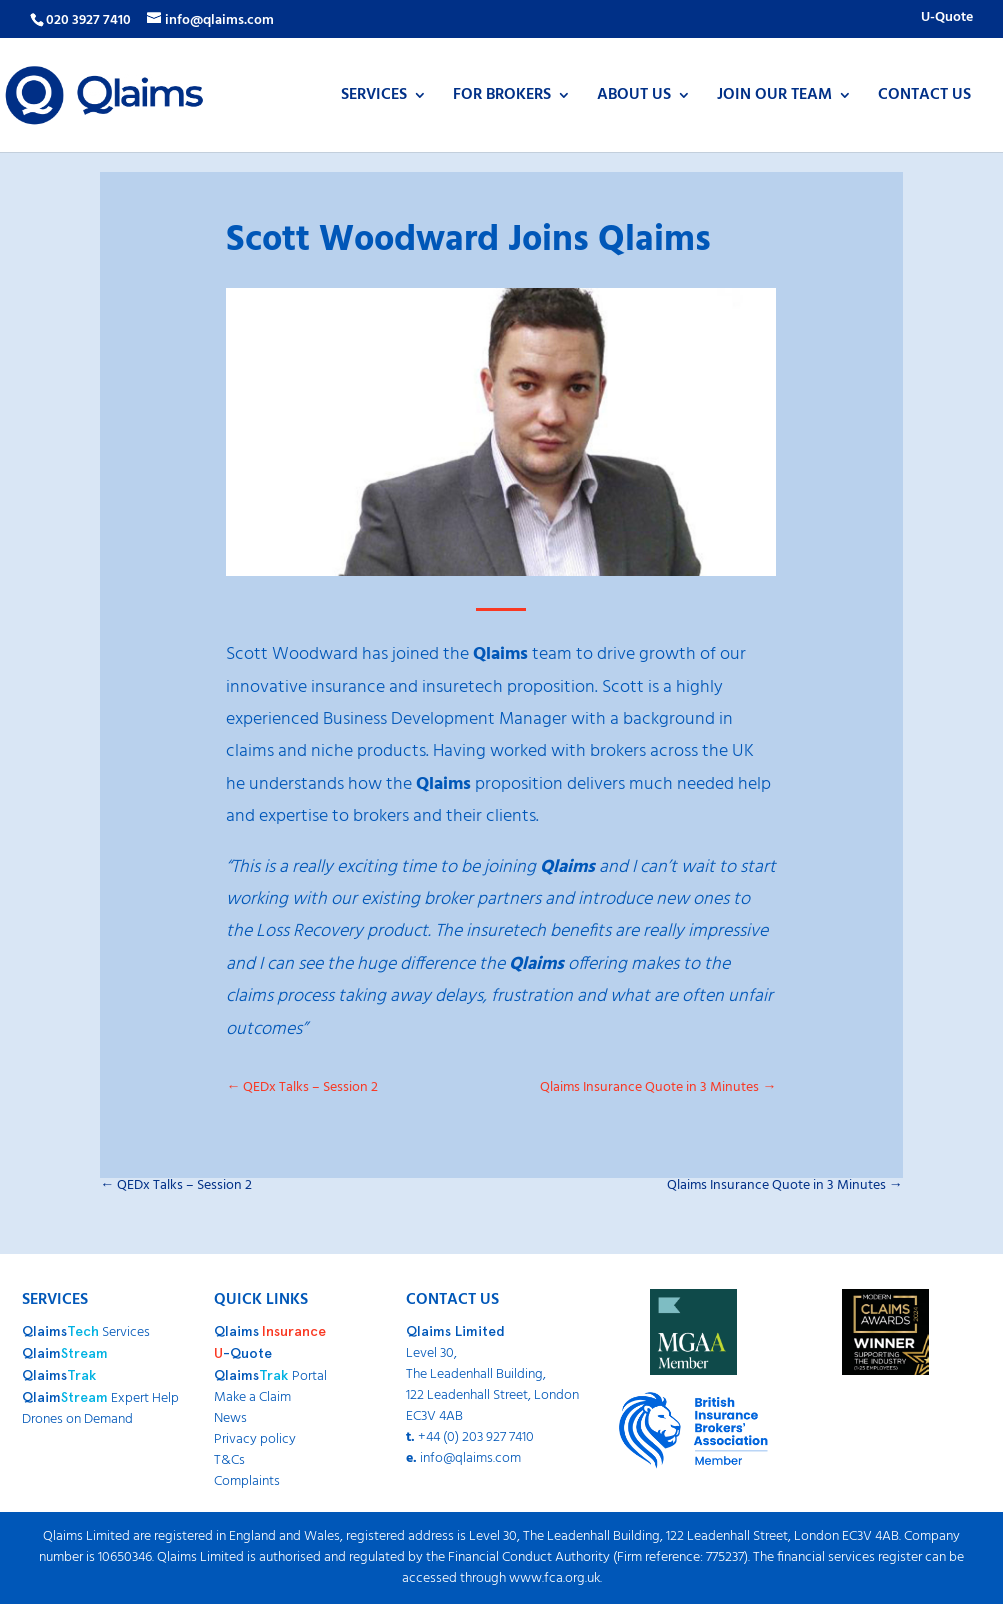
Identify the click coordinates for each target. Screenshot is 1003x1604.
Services (86, 1332)
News (230, 1418)
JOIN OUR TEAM (774, 98)
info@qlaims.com (470, 1458)
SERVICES (374, 98)
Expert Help (100, 1398)
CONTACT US (924, 98)
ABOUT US (634, 98)
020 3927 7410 (88, 20)
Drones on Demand (77, 1419)
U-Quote (947, 20)
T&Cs (229, 1460)
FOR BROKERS (502, 98)
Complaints (247, 1481)
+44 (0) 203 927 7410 (476, 1437)
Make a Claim (252, 1397)
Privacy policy (255, 1439)
